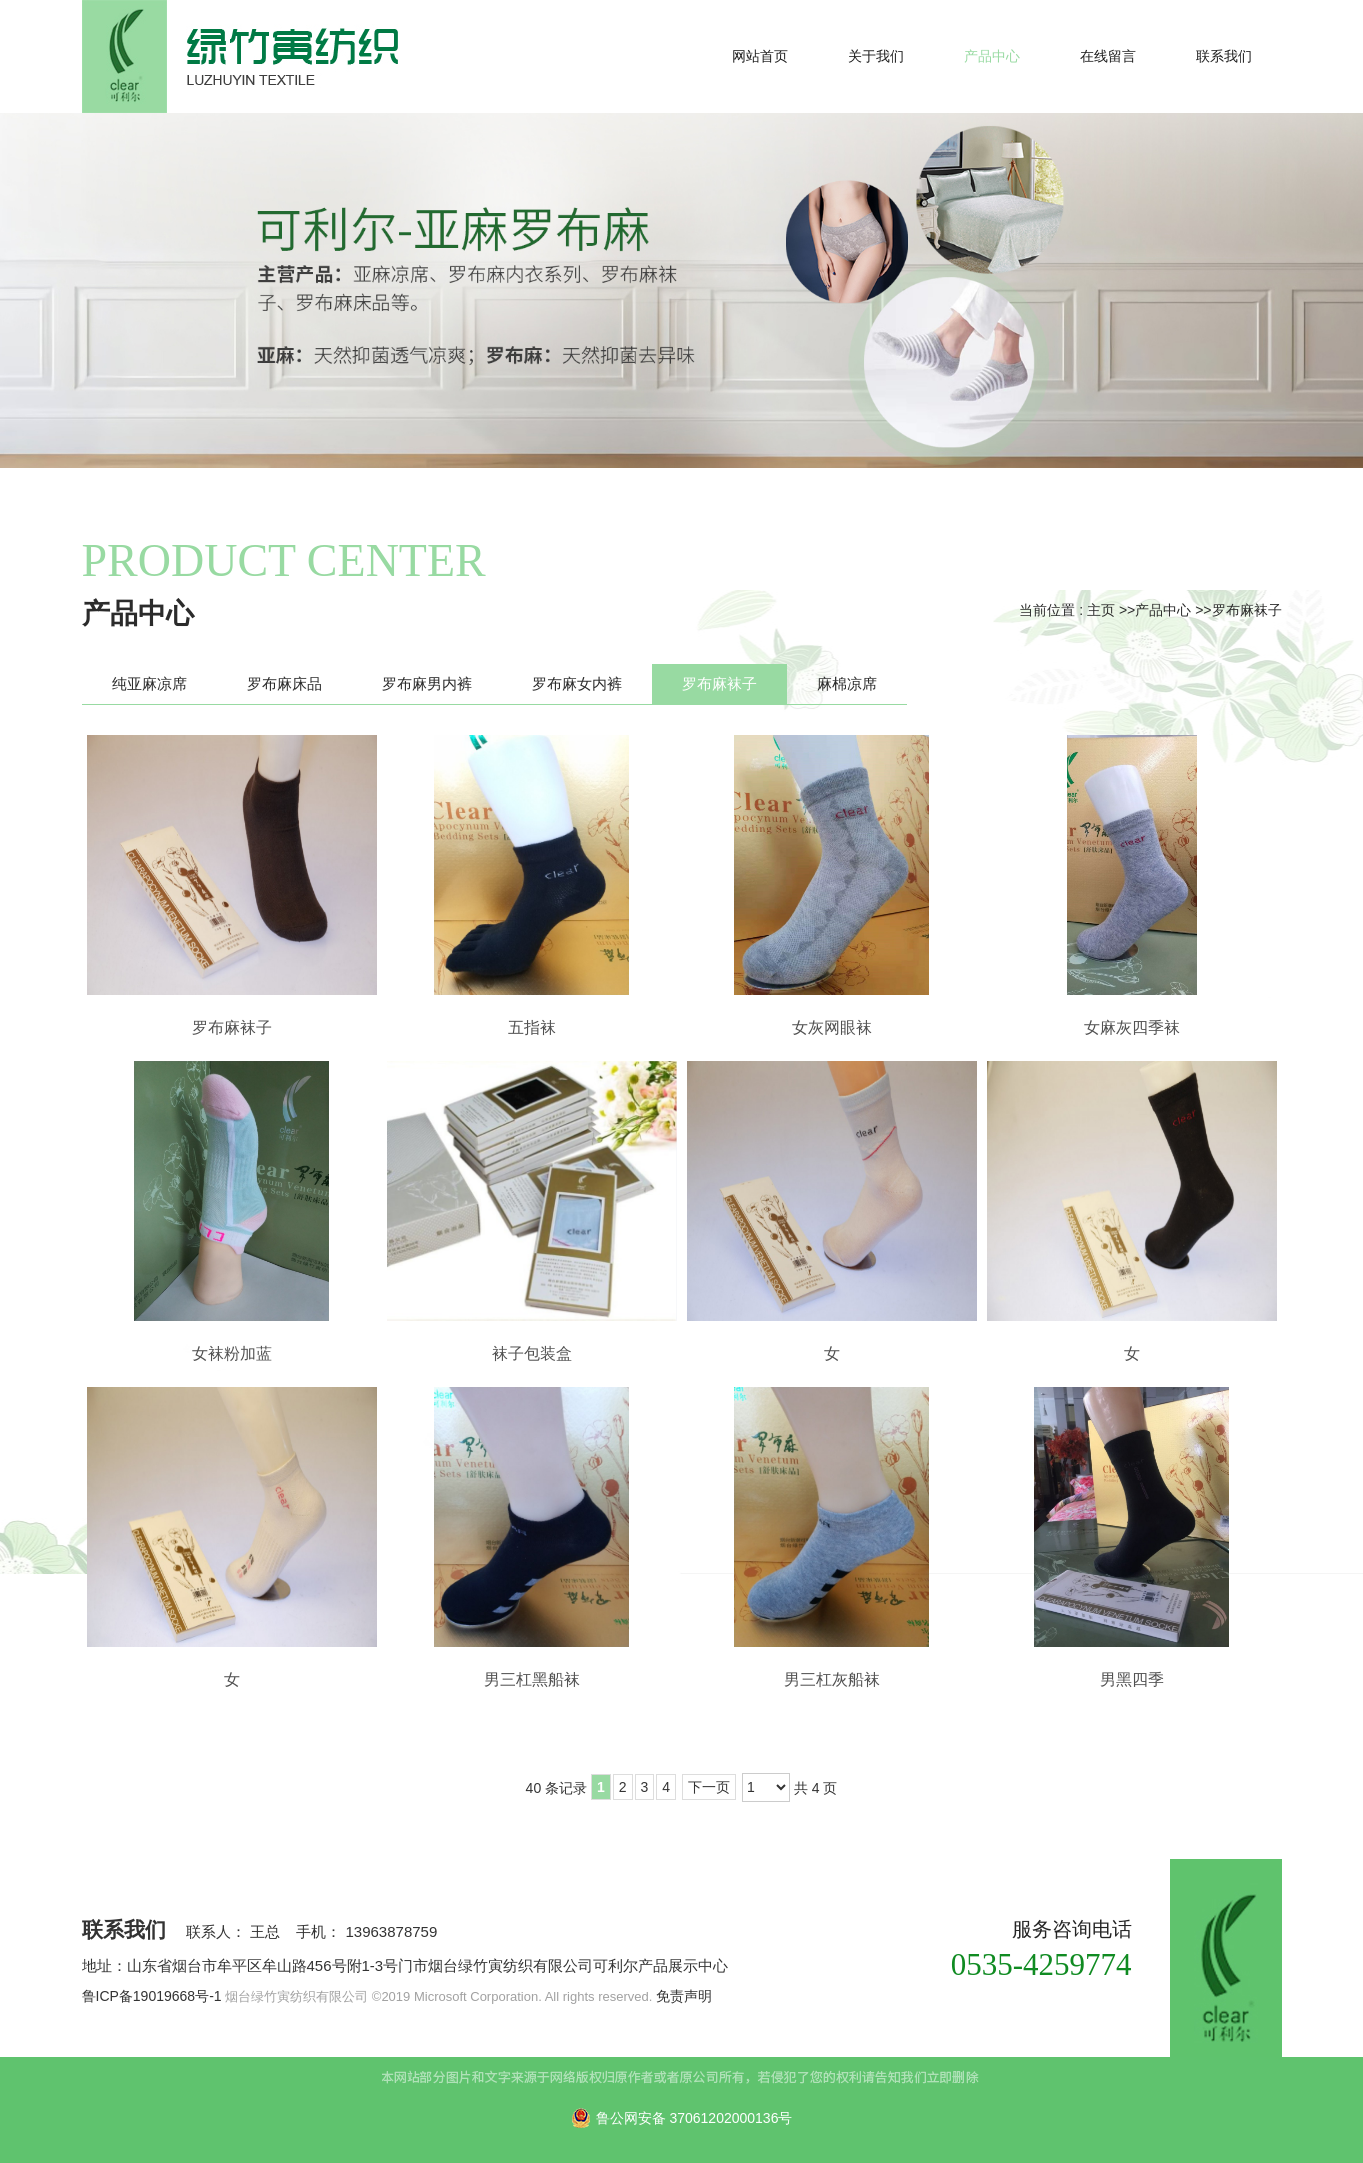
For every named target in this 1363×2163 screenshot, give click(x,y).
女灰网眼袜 (832, 1027)
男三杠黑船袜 (532, 1679)
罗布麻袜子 (1247, 610)
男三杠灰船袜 (832, 1679)
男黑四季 (1132, 1679)
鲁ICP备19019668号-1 (152, 1996)
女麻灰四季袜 (1132, 1027)
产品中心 (1163, 610)
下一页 (709, 1787)
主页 (1101, 610)
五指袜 (532, 1027)
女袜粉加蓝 (232, 1353)
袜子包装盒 (532, 1353)
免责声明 (684, 1996)
